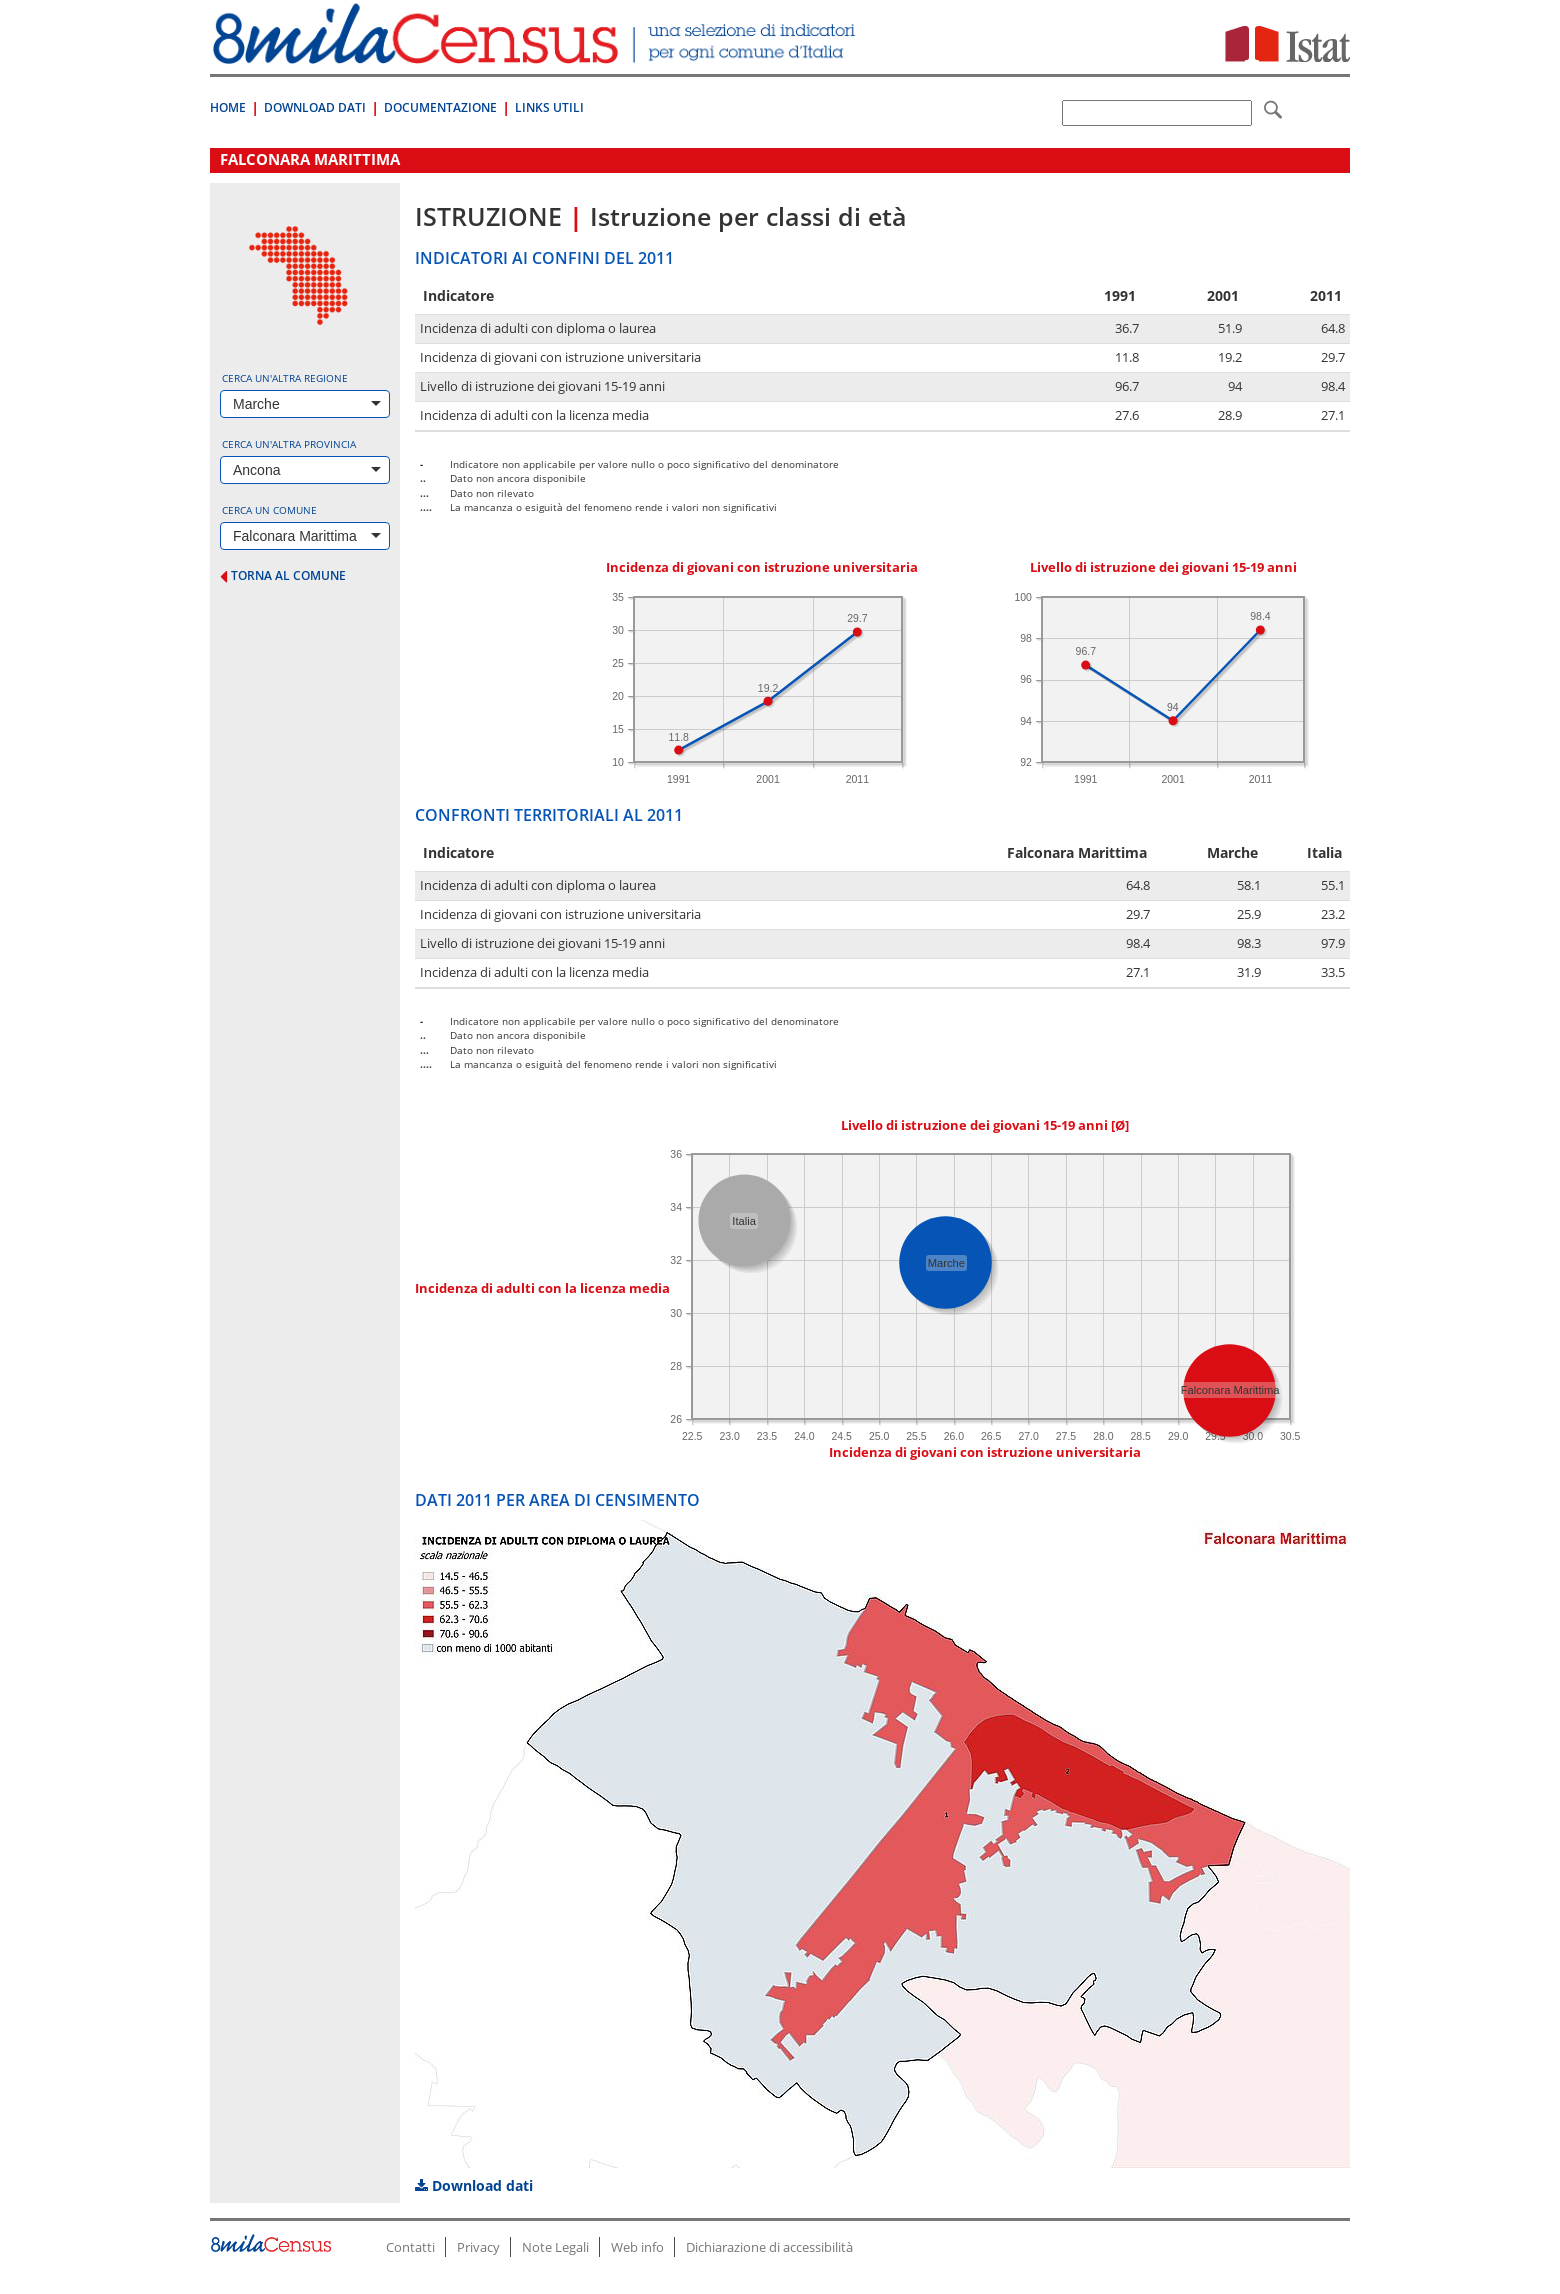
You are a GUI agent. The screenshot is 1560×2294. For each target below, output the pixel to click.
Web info (637, 2247)
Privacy (478, 2247)
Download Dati (315, 107)
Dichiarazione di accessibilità (769, 2247)
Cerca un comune (269, 510)
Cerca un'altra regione (285, 378)
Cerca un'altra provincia (289, 444)
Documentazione (440, 107)
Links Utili (549, 107)
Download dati (474, 2185)
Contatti (410, 2247)
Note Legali (555, 2247)
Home (228, 107)
